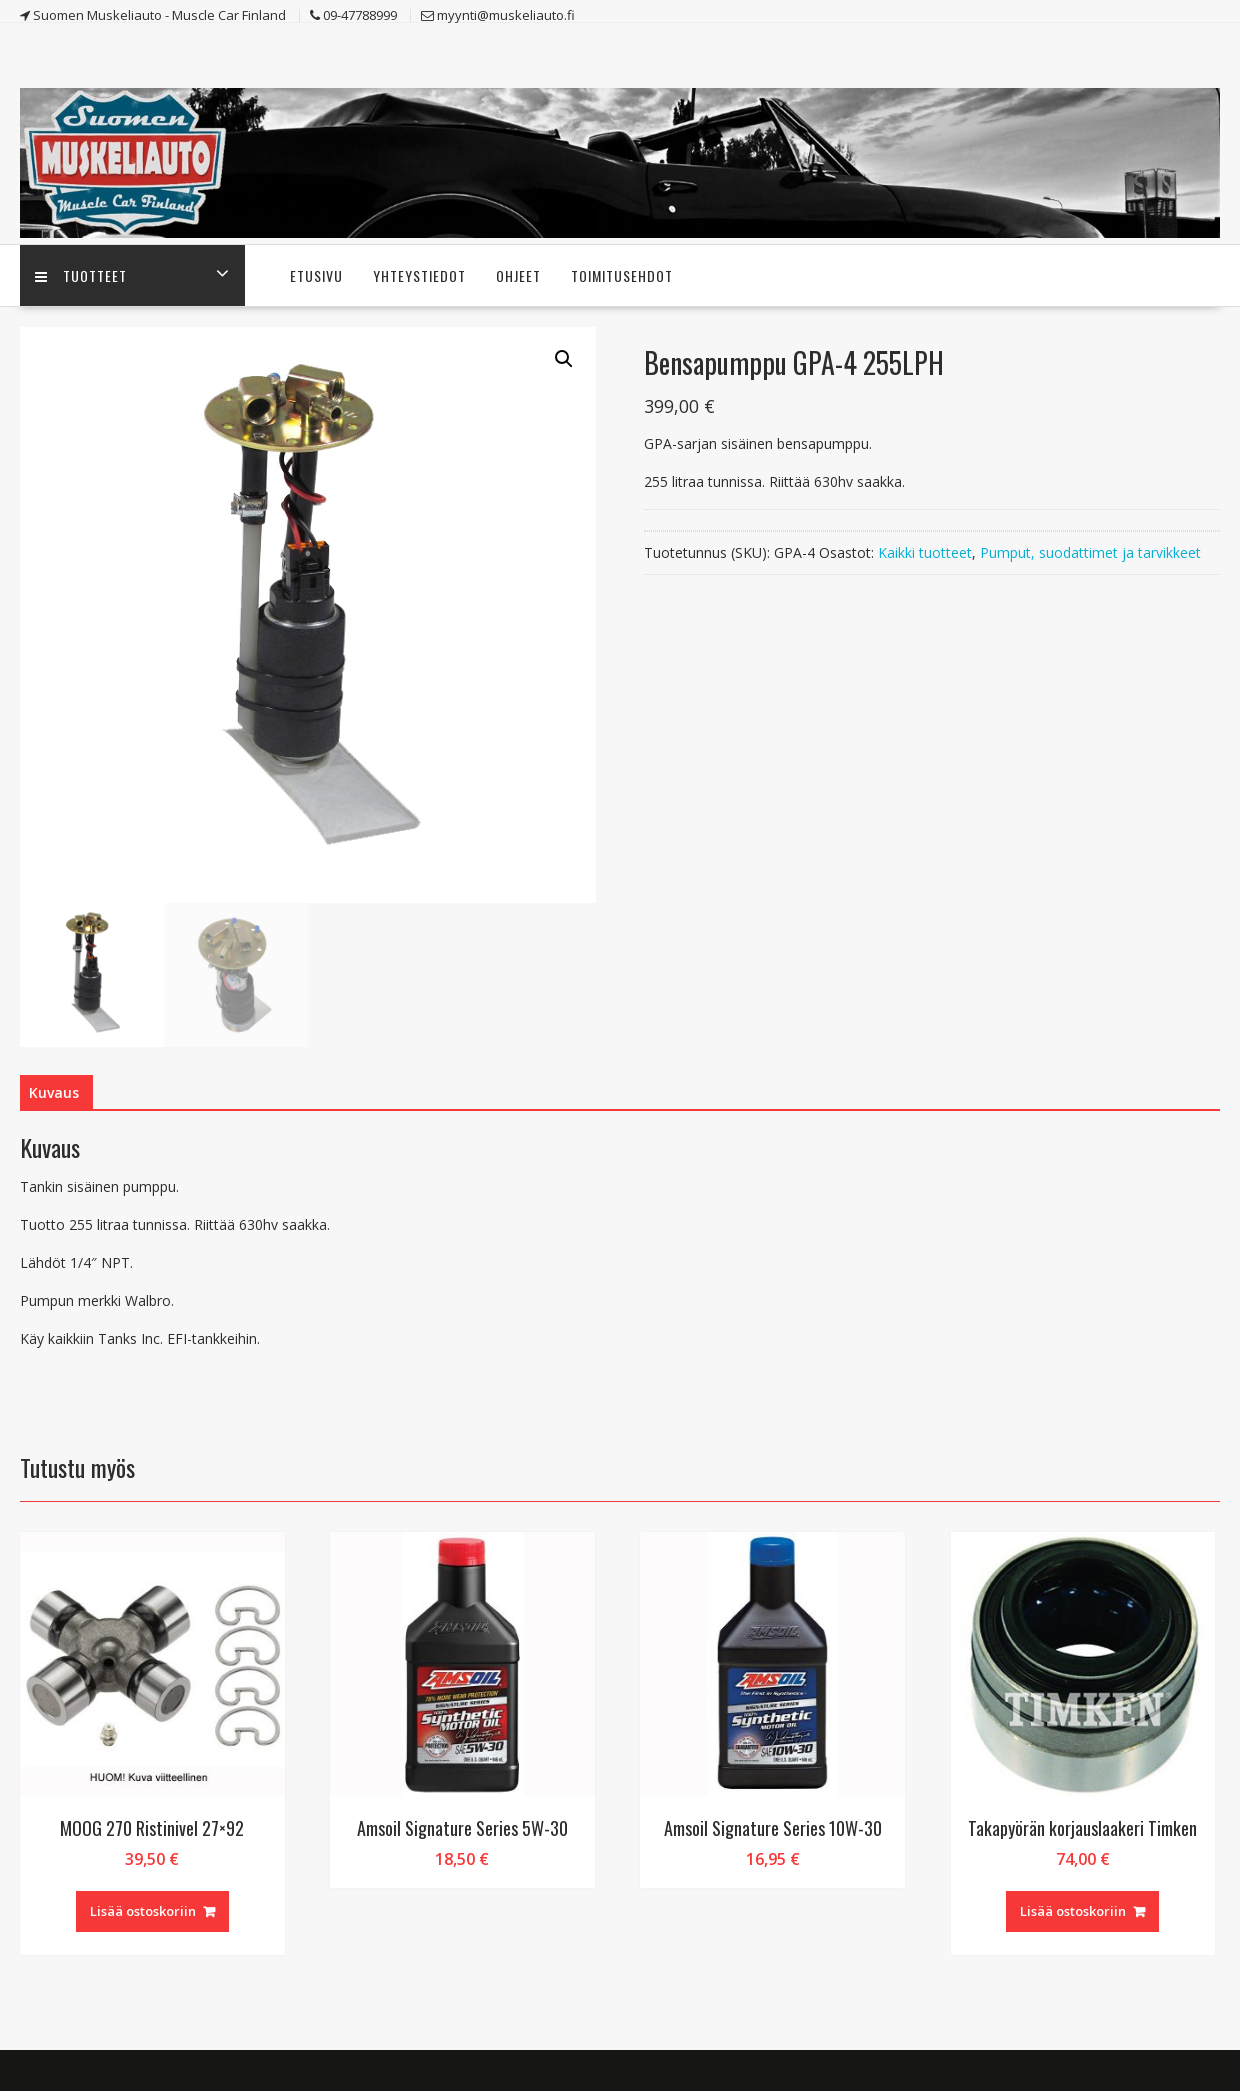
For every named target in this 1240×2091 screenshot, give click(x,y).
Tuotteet (81, 275)
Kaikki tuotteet (925, 552)
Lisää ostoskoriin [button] (143, 1911)
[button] (564, 359)
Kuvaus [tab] (54, 1092)
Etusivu (316, 275)
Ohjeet (518, 275)
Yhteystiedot (419, 275)
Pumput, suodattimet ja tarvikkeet (1090, 552)
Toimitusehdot (622, 275)
